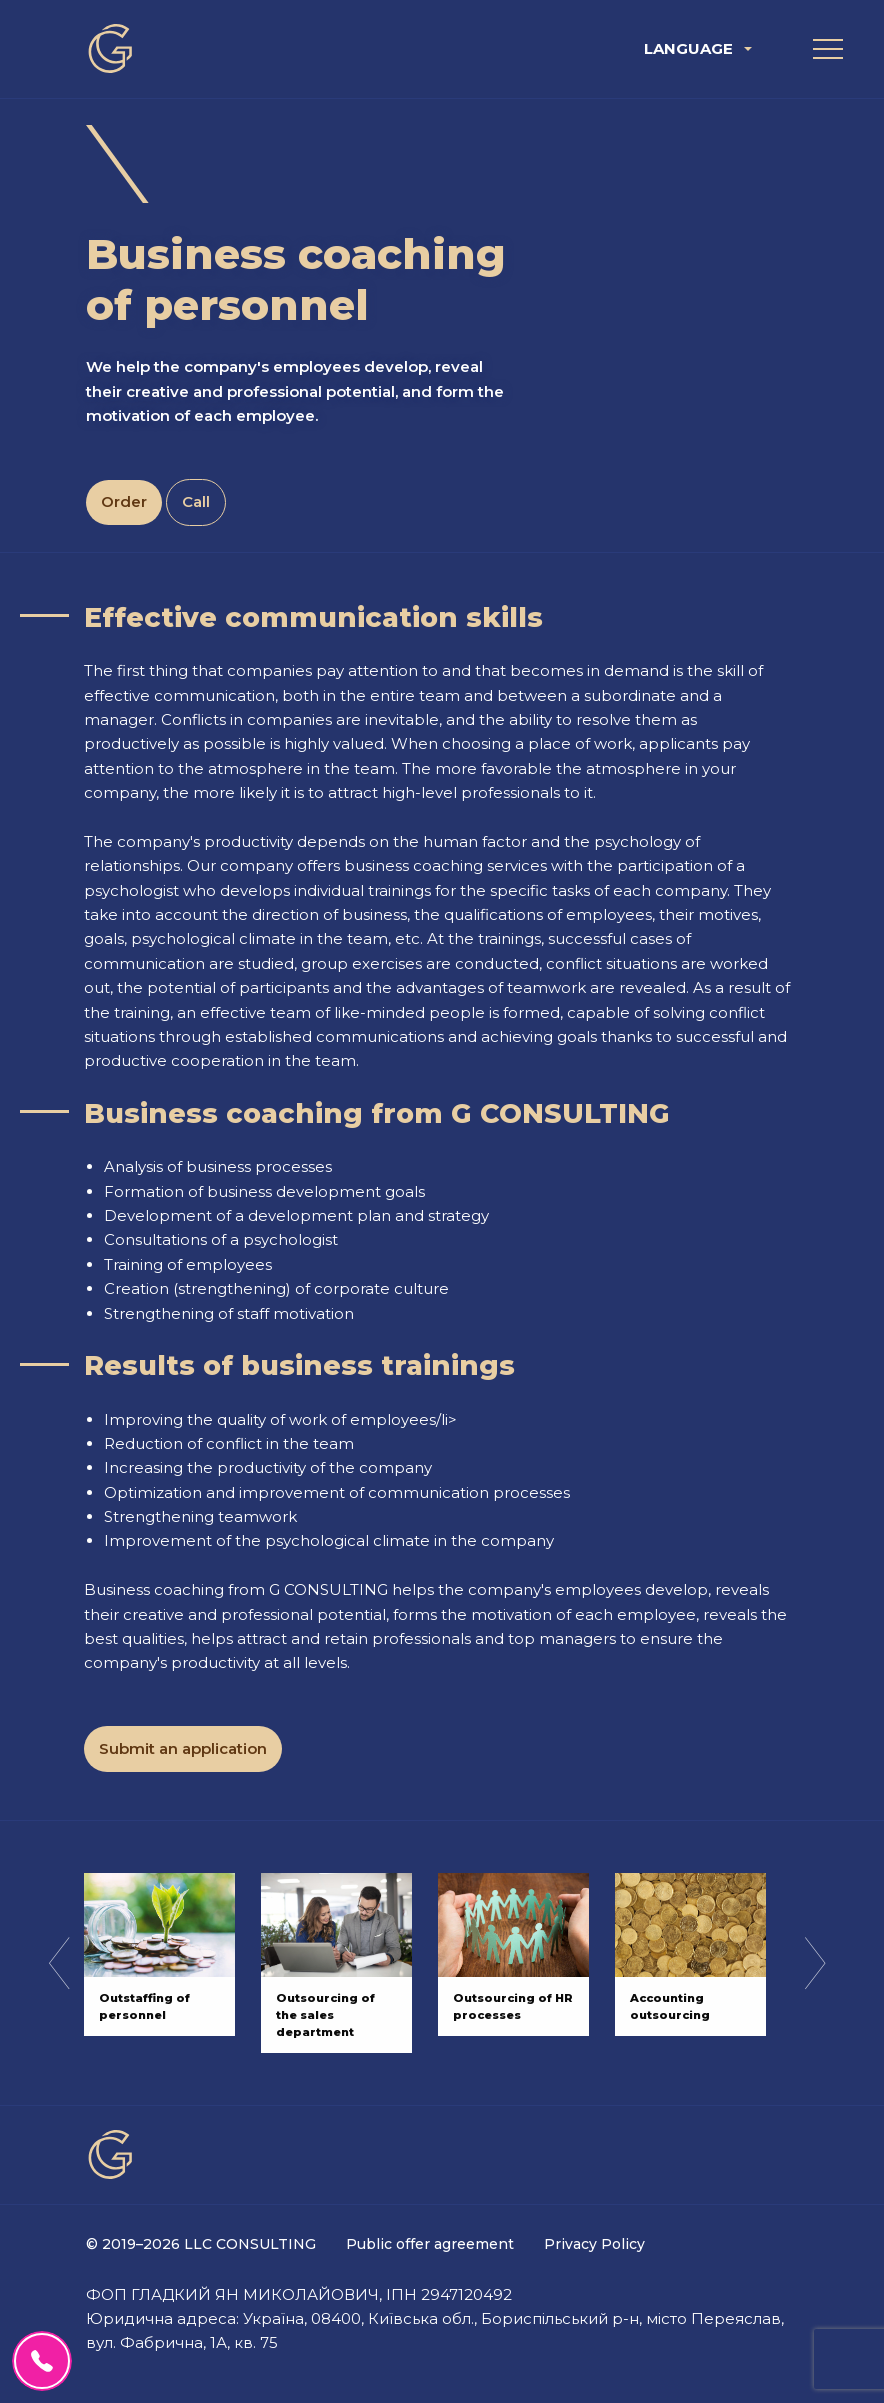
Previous (59, 1963)
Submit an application (183, 1748)
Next (815, 1963)
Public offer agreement (430, 2244)
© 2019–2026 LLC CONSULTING (201, 2244)
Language (688, 48)
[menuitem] (700, 48)
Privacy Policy (594, 2244)
